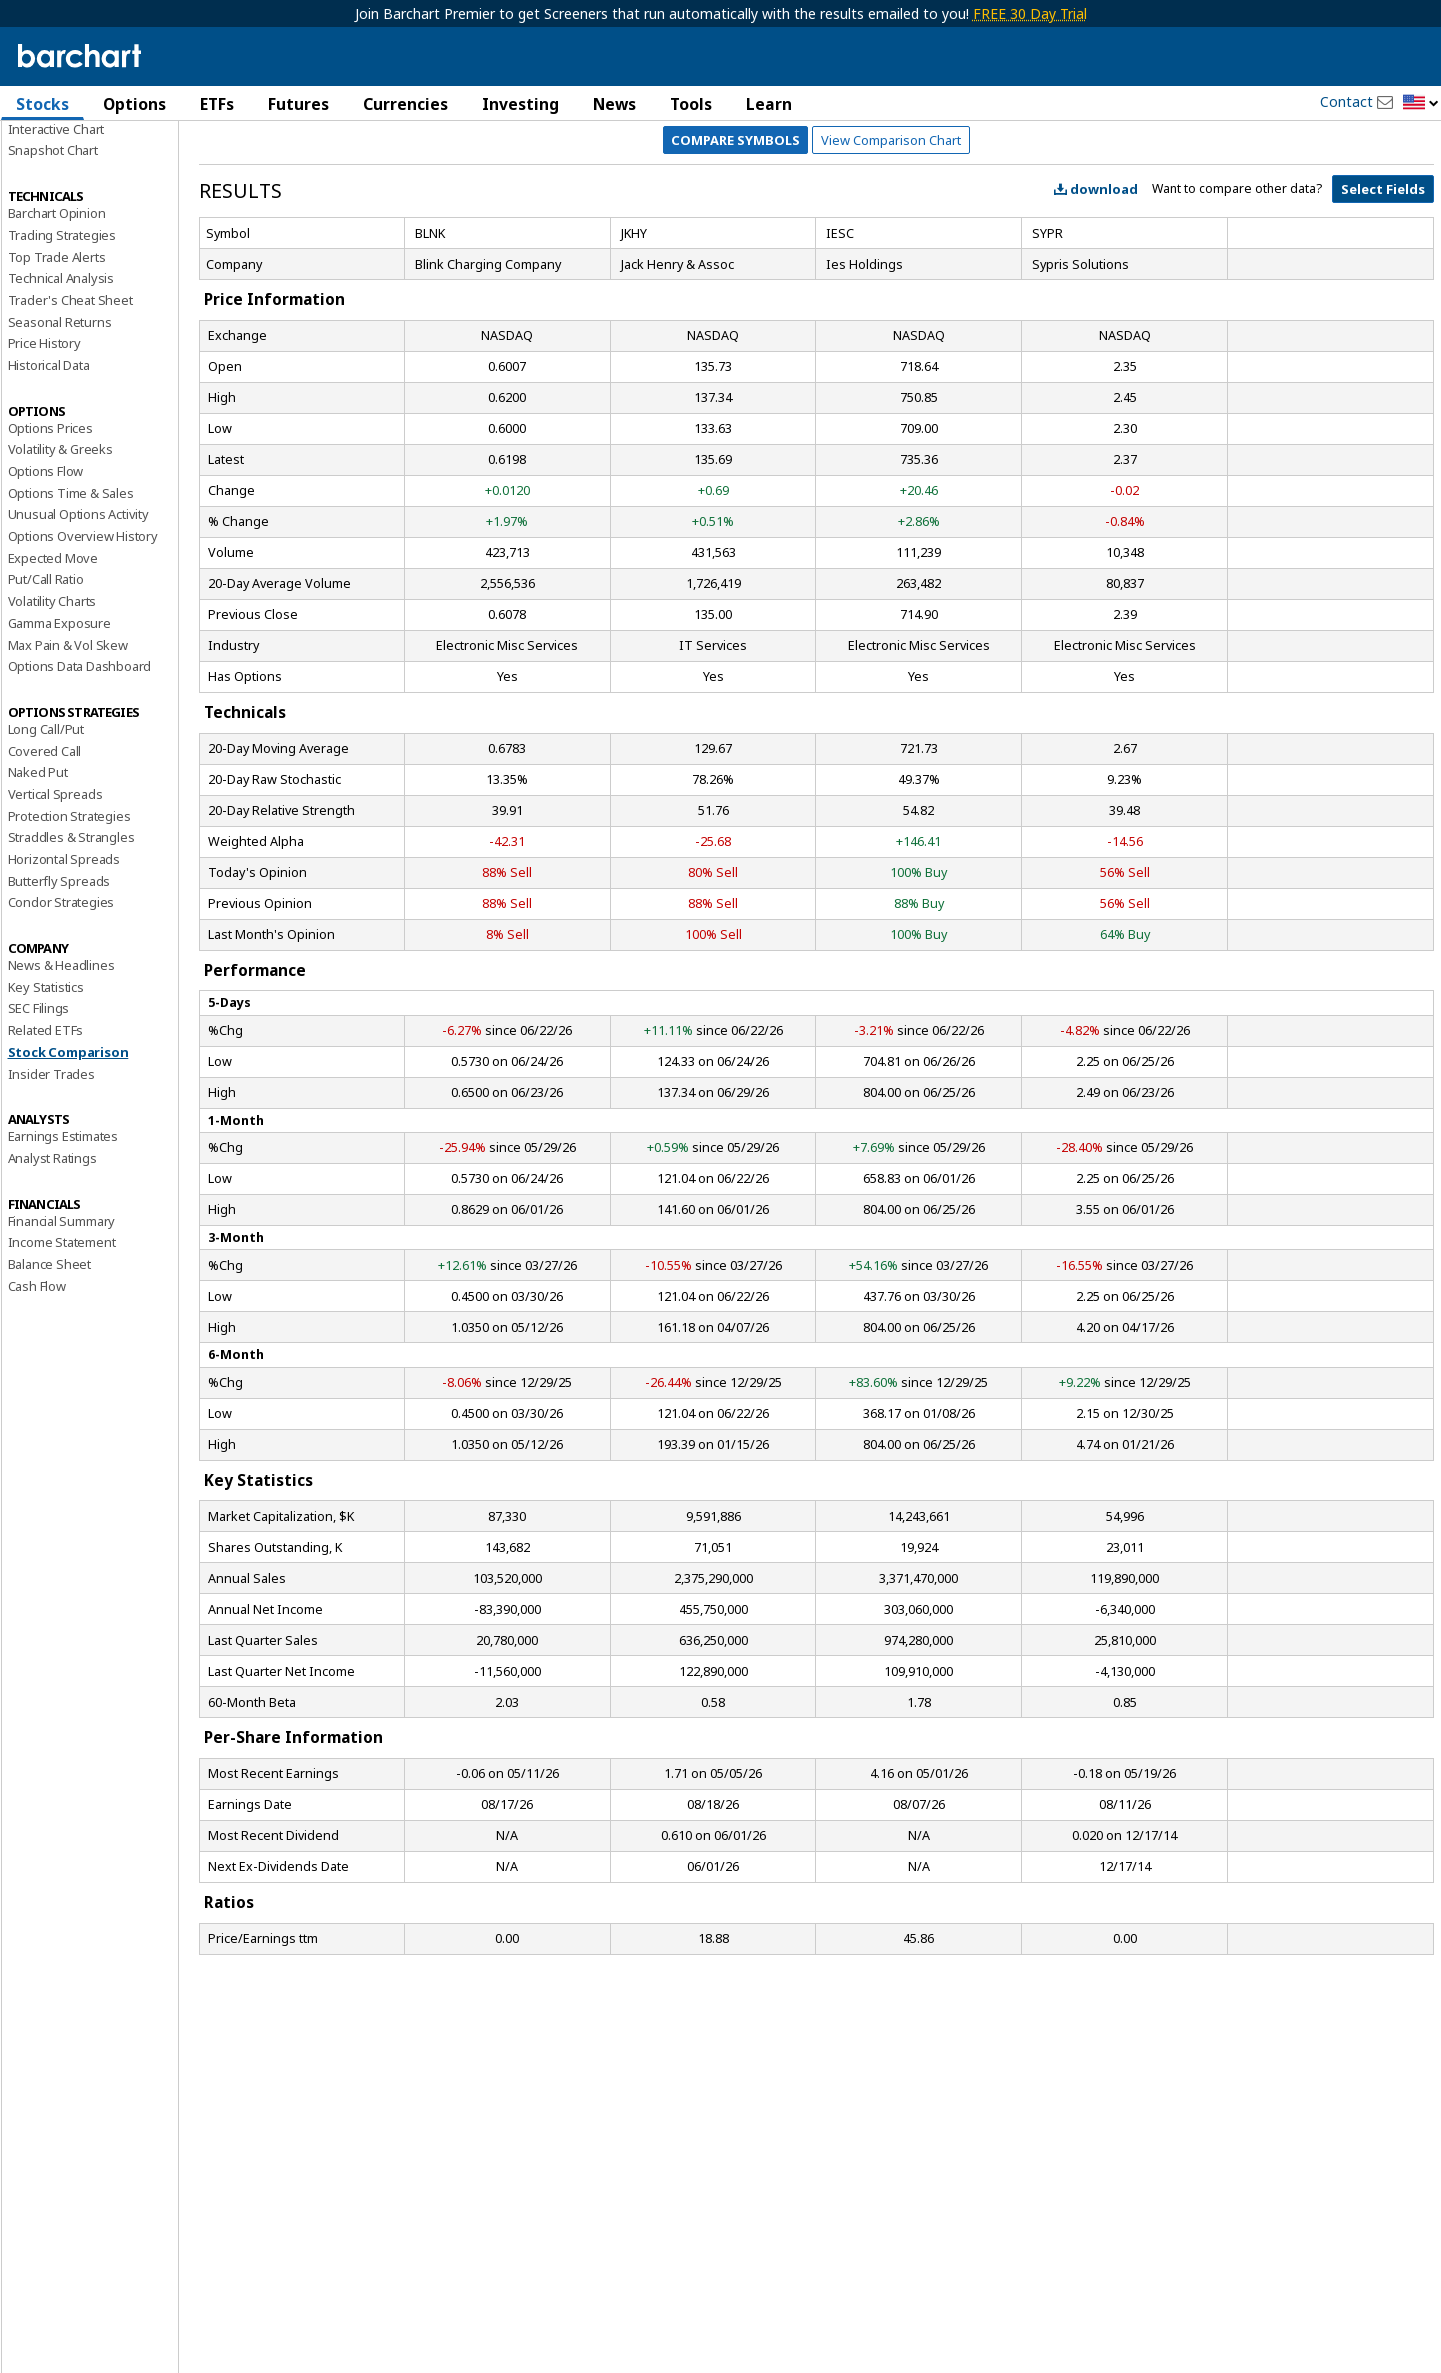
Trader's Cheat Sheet (70, 413)
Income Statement (62, 1355)
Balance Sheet (49, 1377)
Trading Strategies (62, 347)
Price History (44, 456)
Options (134, 104)
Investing (520, 104)
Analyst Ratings (52, 1271)
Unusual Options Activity (78, 627)
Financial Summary (62, 1333)
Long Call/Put (46, 842)
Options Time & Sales (71, 605)
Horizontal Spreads (64, 972)
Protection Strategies (69, 928)
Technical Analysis (61, 391)
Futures (298, 104)
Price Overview (52, 157)
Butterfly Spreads (59, 993)
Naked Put (38, 885)
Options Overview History (83, 649)
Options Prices (50, 540)
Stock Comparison (68, 1164)
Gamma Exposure (59, 735)
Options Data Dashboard (80, 779)
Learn (769, 104)
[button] (1421, 103)
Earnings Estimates (63, 1249)
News (614, 104)
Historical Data (49, 478)
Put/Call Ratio (46, 692)
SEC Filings (39, 1121)
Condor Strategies (61, 1015)
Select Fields (1383, 302)
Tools (691, 104)
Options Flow (46, 584)
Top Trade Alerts (57, 369)
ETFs (217, 104)
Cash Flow (37, 1398)
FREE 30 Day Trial (1030, 13)
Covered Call (45, 863)
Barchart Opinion (57, 326)
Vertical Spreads (55, 907)
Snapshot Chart (53, 263)
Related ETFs (46, 1143)
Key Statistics (46, 1099)
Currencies (405, 104)
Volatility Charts (52, 714)
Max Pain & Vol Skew (68, 757)
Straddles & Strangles (71, 950)
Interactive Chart (56, 241)
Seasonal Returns (60, 434)
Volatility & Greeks (60, 562)
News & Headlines (61, 1078)
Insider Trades (51, 1186)
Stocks (42, 104)
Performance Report (67, 179)
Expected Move (53, 670)
